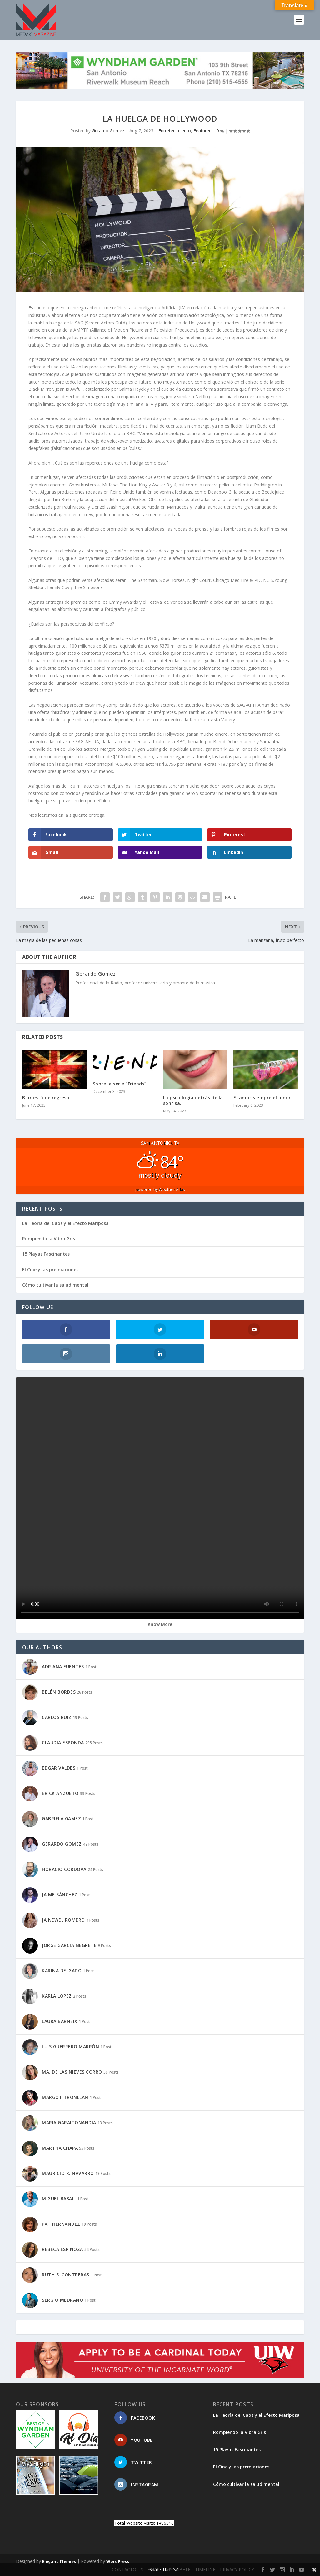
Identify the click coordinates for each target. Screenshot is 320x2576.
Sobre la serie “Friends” (120, 1084)
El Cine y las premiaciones (50, 1270)
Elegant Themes (59, 2561)
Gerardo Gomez (108, 131)
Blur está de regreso (45, 1097)
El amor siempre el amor (262, 1097)
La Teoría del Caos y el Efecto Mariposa (65, 1223)
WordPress (117, 2561)
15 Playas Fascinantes (46, 1254)
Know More (160, 1624)
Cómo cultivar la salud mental (55, 1285)
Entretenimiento (174, 131)
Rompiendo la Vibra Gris (48, 1239)
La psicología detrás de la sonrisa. (193, 1100)
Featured (202, 131)
